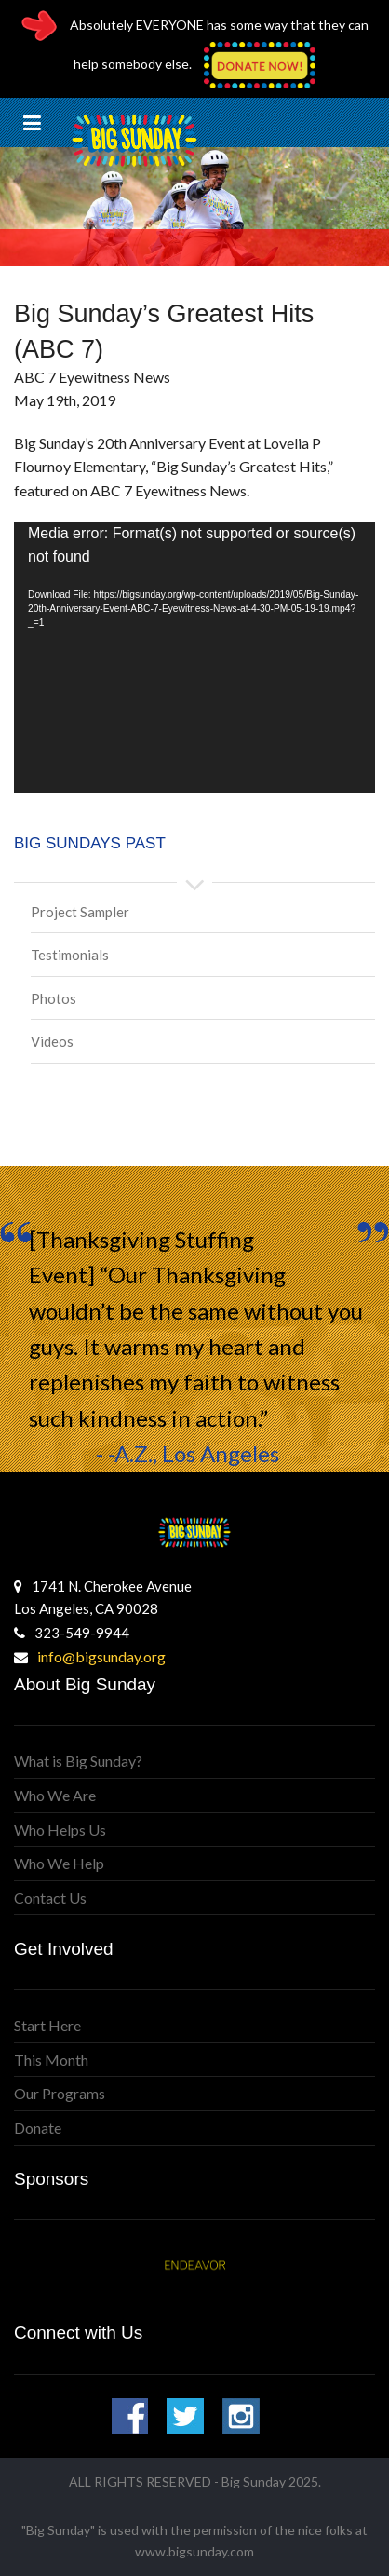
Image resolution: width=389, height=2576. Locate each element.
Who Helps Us (60, 1829)
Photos (53, 998)
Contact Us (50, 1897)
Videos (52, 1041)
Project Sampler (80, 911)
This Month (51, 2059)
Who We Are (55, 1795)
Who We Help (59, 1863)
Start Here (47, 2025)
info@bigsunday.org (101, 1656)
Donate (37, 2127)
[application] (194, 657)
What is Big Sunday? (78, 1760)
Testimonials (70, 954)
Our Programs (59, 2093)
